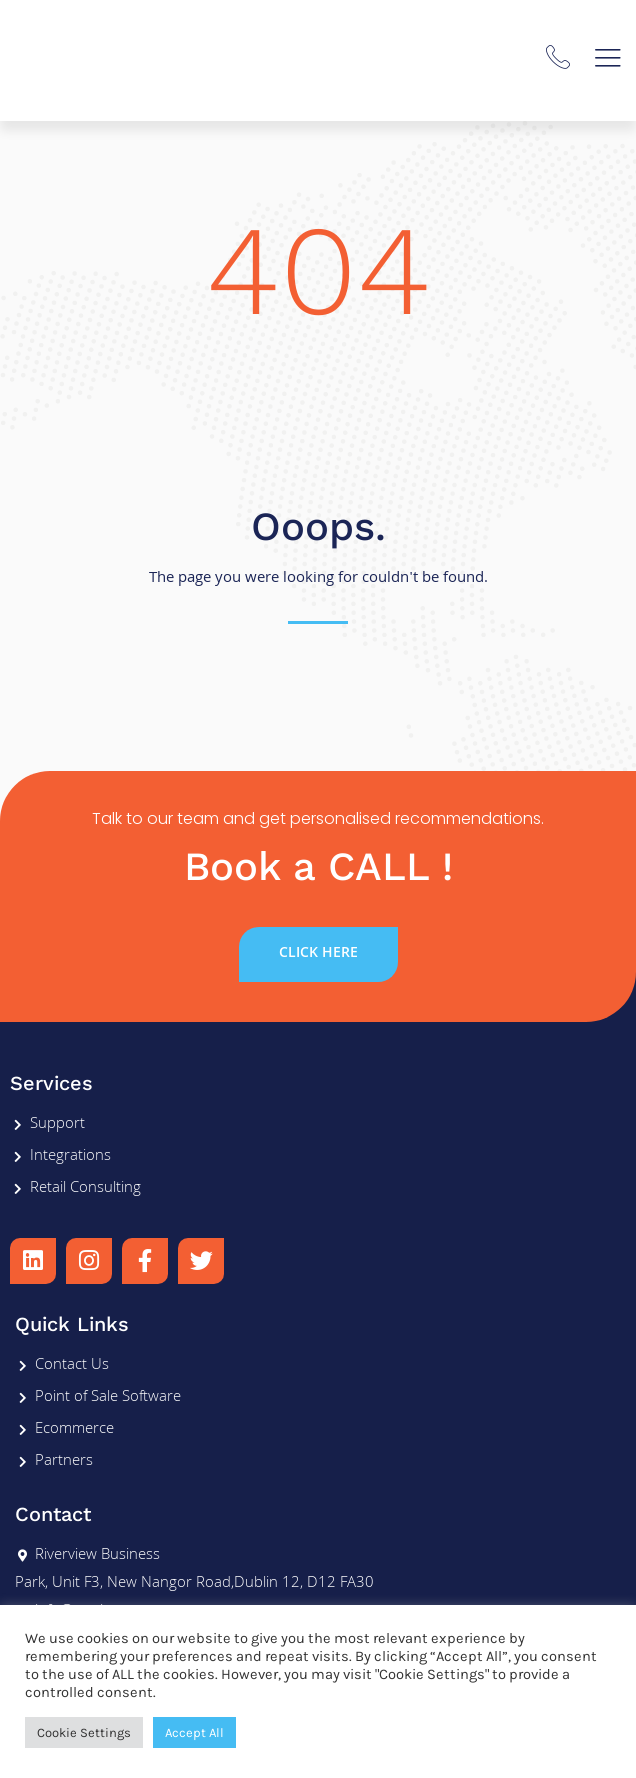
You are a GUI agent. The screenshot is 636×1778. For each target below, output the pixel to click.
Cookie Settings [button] (84, 1732)
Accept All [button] (194, 1732)
